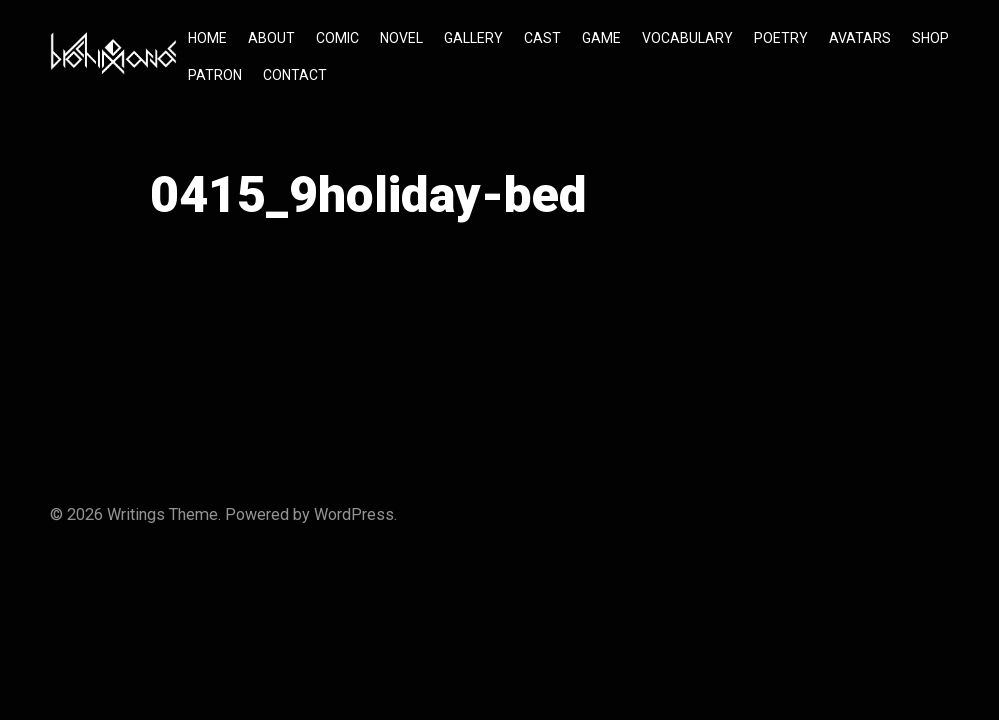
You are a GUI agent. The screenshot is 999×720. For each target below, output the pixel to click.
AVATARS (860, 38)
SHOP (930, 38)
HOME (207, 38)
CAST (542, 38)
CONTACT (295, 75)
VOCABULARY (687, 38)
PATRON (215, 75)
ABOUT (271, 38)
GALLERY (473, 38)
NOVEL (401, 38)
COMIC (337, 38)
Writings (136, 514)
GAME (601, 38)
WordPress (354, 514)
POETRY (781, 38)
